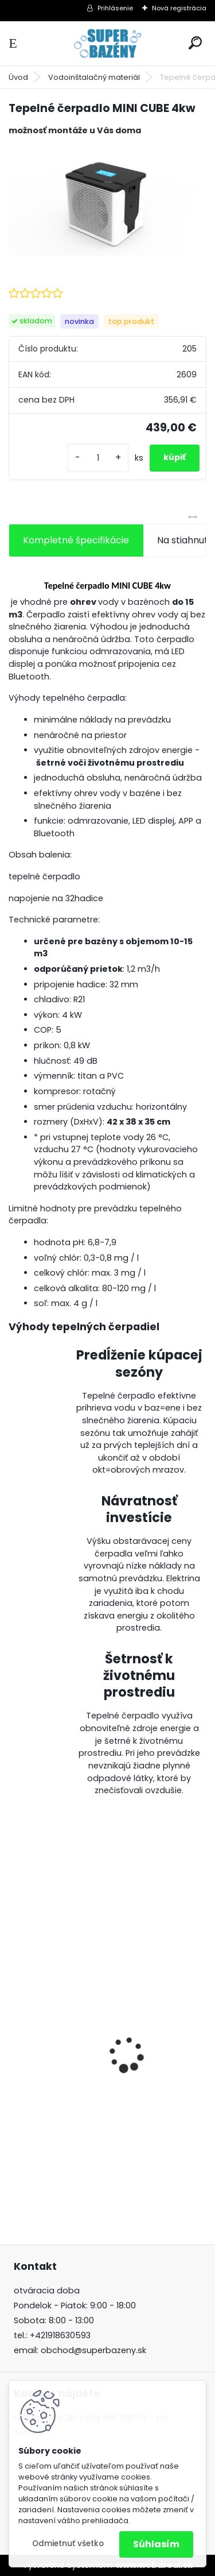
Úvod (18, 77)
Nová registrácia (179, 8)
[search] (195, 43)
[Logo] (108, 43)
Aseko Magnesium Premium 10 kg (91, 2117)
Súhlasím (156, 2544)
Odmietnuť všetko (68, 2543)
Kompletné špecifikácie (76, 540)
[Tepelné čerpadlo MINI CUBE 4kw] (107, 201)
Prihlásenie (115, 8)
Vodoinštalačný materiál (94, 77)
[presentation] (14, 2034)
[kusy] (98, 458)
